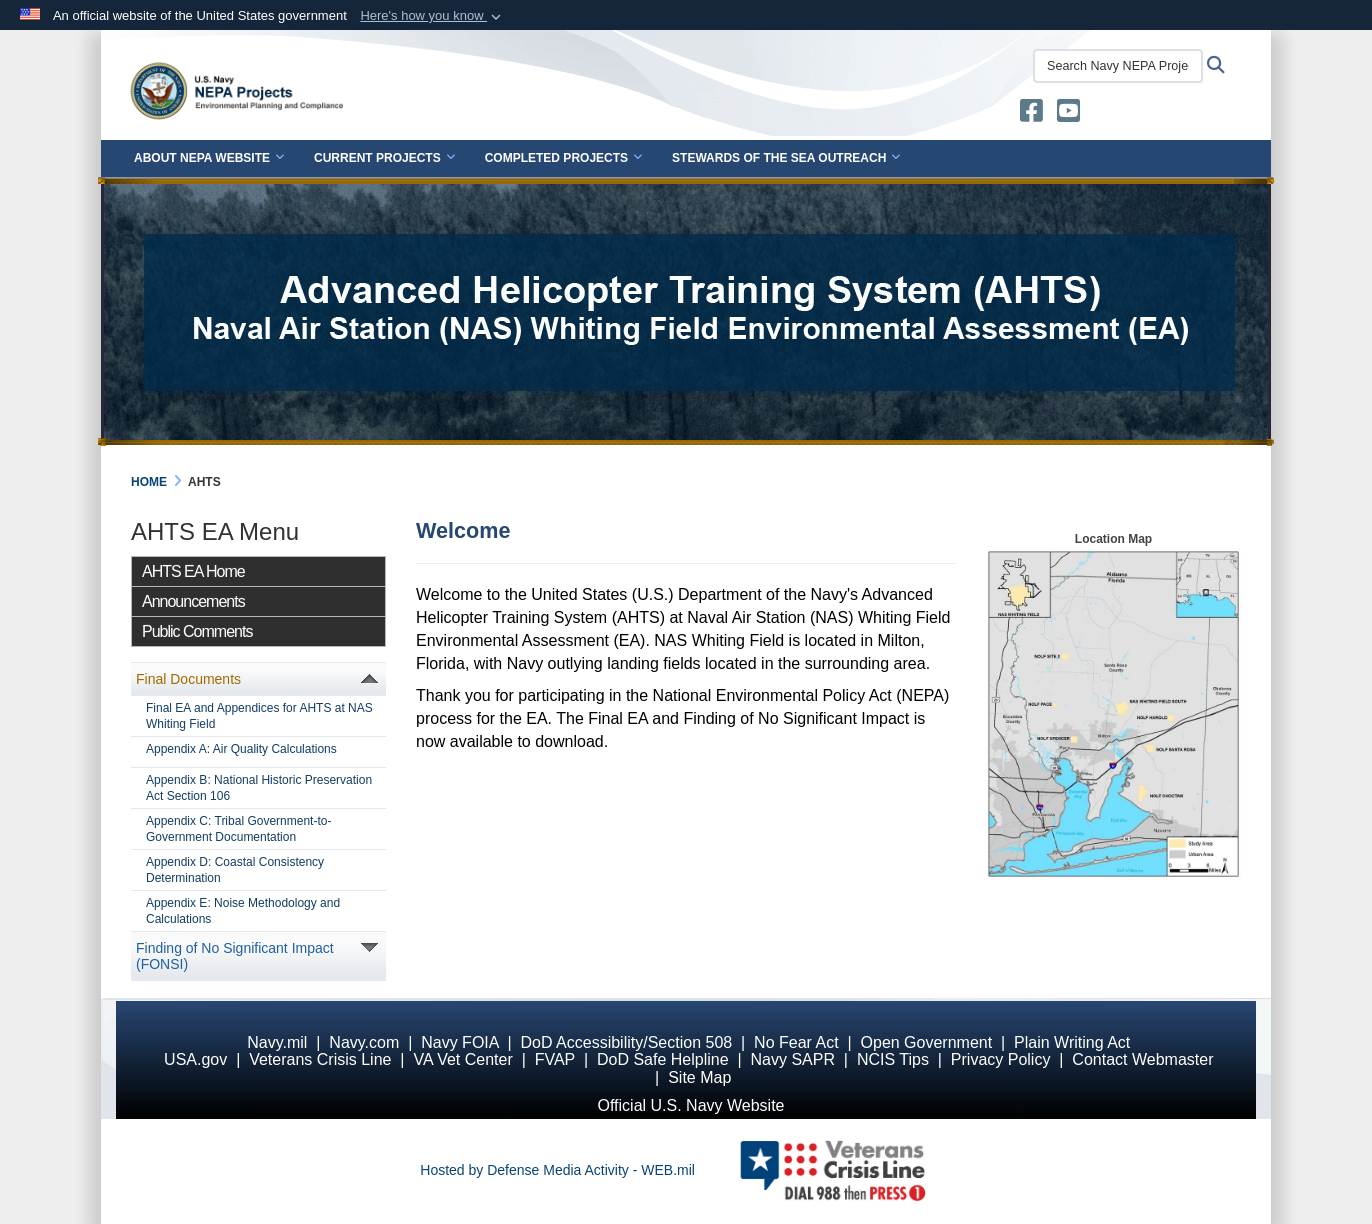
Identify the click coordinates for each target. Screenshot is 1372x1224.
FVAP (555, 1059)
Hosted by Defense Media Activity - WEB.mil (557, 1170)
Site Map (699, 1077)
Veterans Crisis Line (320, 1059)
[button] (432, 16)
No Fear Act (796, 1042)
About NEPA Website (209, 158)
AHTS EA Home (193, 571)
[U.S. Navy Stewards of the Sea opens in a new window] (1031, 115)
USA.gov (195, 1059)
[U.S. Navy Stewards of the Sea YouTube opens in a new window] (1068, 115)
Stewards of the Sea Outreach (786, 158)
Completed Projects (563, 158)
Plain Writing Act (1072, 1042)
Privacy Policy (1001, 1059)
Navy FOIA (459, 1042)
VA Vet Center (462, 1059)
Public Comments (197, 631)
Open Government (927, 1042)
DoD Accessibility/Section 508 (627, 1042)
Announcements (193, 601)
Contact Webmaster (1142, 1059)
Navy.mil (277, 1042)
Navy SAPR (792, 1059)
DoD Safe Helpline (663, 1059)
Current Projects (384, 158)
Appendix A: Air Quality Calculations (241, 749)
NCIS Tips (893, 1059)
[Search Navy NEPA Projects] (1118, 66)
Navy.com (364, 1042)
